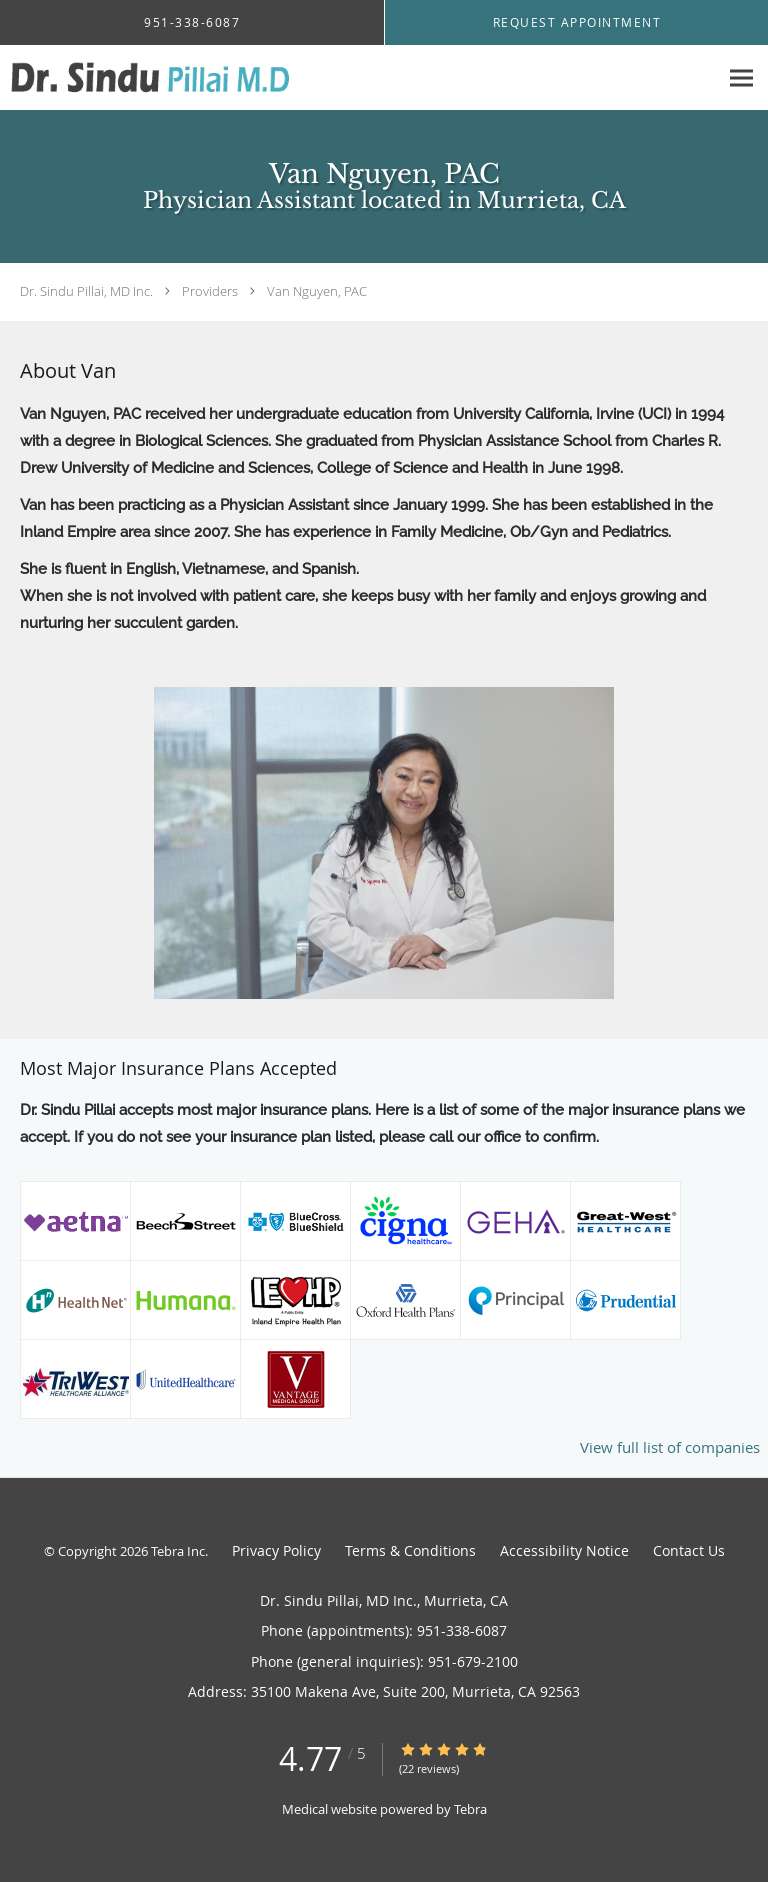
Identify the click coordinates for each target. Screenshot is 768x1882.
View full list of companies (670, 1447)
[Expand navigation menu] (741, 78)
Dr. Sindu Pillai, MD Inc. (86, 291)
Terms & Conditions (410, 1550)
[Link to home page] (199, 78)
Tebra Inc (178, 1551)
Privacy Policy (276, 1550)
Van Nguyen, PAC (317, 291)
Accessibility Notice (564, 1550)
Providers (210, 291)
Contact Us (689, 1550)
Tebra (470, 1809)
